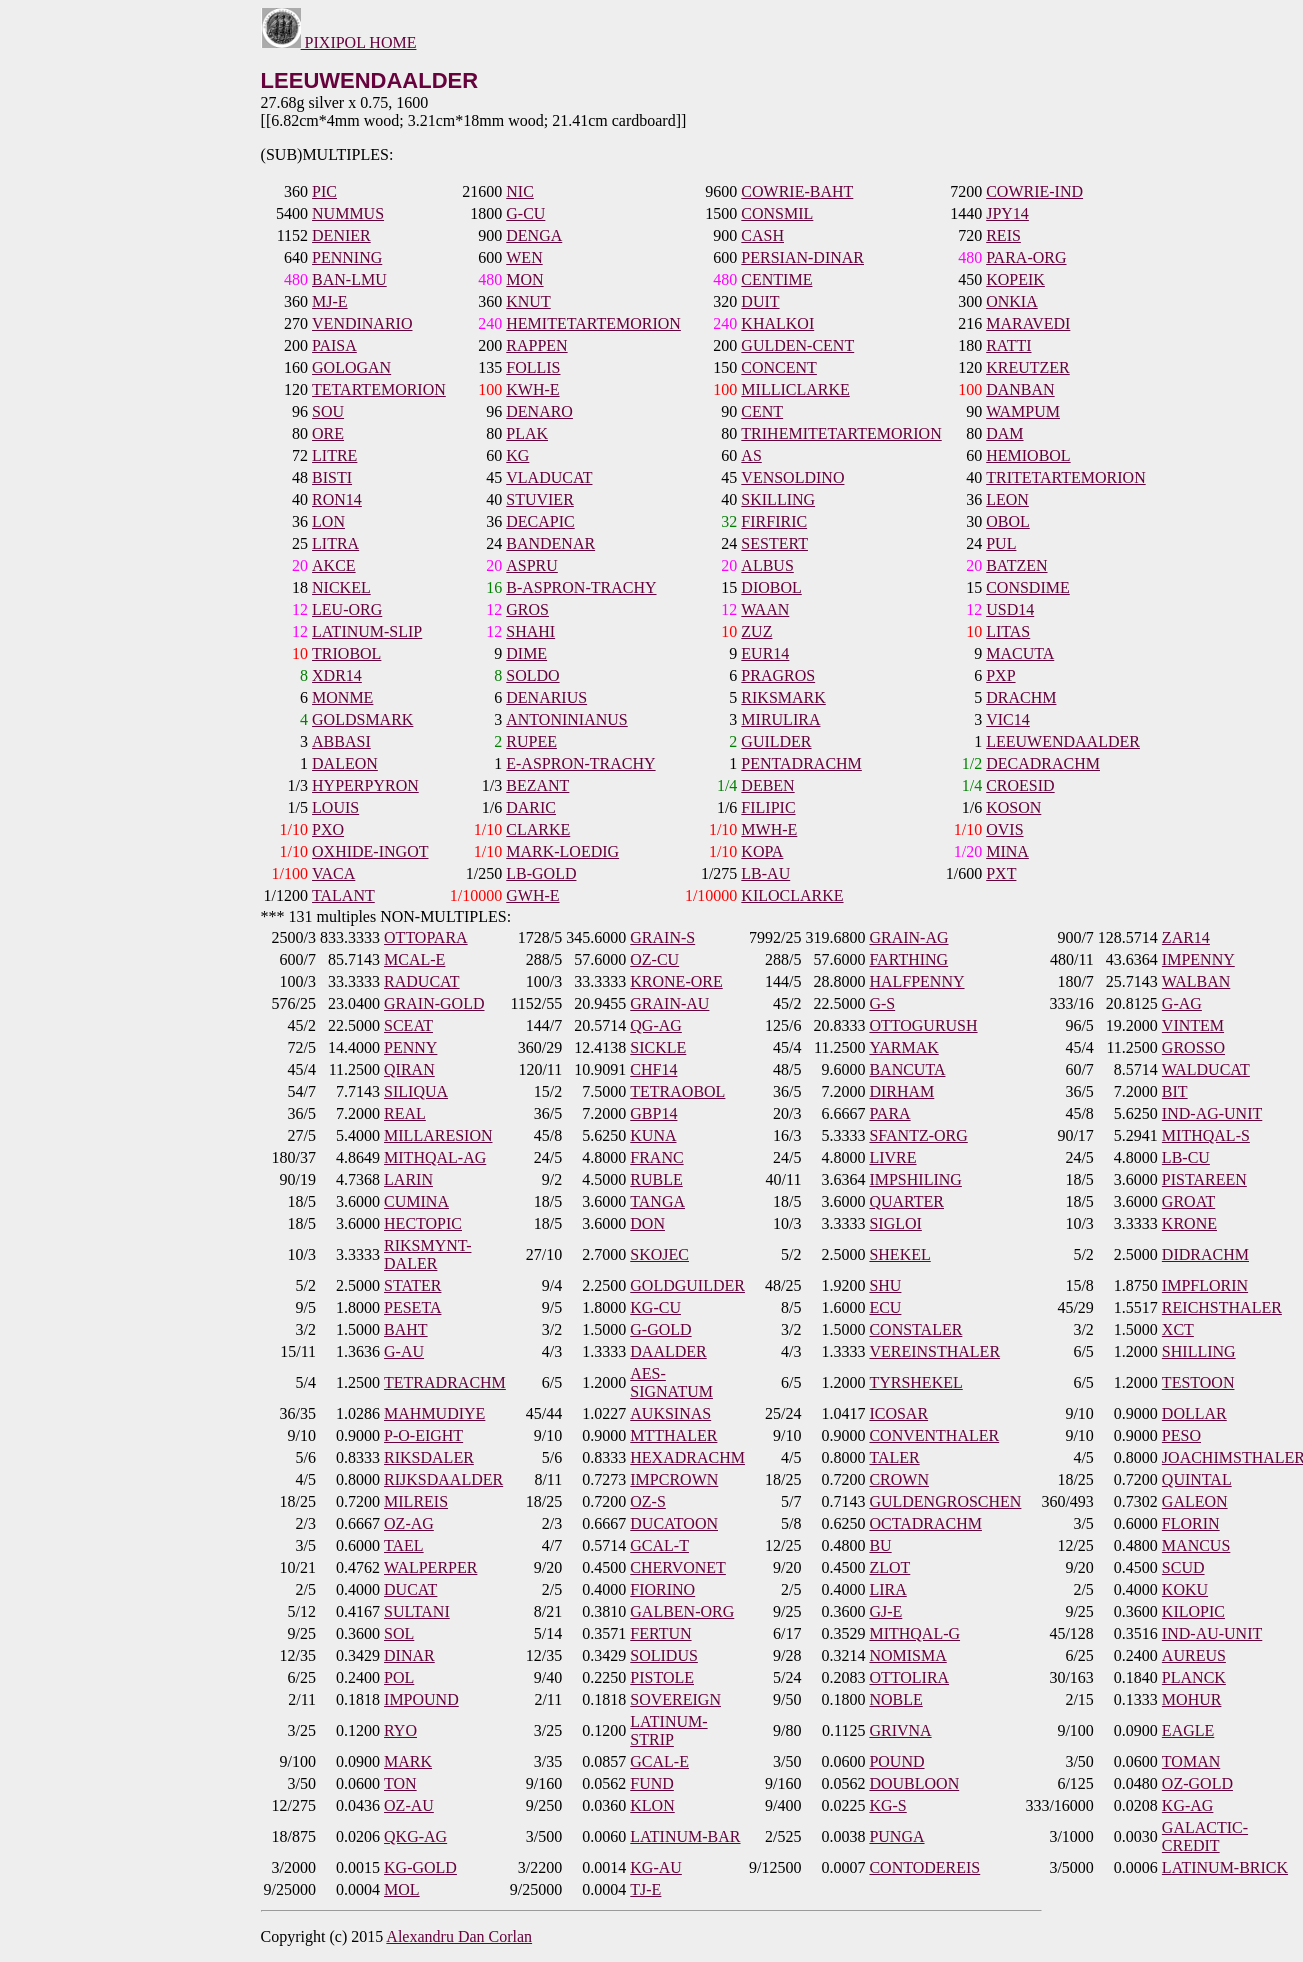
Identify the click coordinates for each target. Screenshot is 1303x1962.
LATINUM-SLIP (367, 631)
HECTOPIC (423, 1223)
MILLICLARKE (795, 389)
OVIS (1004, 829)
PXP (1000, 675)
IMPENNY (1198, 959)
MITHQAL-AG (435, 1157)
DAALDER (668, 1351)
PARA (889, 1113)
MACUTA (1020, 653)
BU (880, 1545)
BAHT (406, 1329)
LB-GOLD (541, 873)
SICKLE (658, 1047)
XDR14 (337, 675)
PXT (1001, 873)
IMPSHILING (915, 1179)
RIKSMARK (783, 697)
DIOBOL (771, 587)
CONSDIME (1028, 587)
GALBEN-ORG (682, 1611)
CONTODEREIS (924, 1867)
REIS (1003, 235)
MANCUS (1196, 1545)
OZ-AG (409, 1523)
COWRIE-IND (1034, 191)
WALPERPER (430, 1567)
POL (399, 1677)
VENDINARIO (362, 323)
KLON (652, 1805)
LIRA (887, 1589)
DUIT (760, 301)
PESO (1181, 1435)
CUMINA (416, 1201)
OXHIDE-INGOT (370, 851)
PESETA (412, 1307)
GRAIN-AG (908, 937)
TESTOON (1198, 1382)
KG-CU (655, 1307)
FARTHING (908, 959)
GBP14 (653, 1113)
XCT (1178, 1329)
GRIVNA (900, 1730)
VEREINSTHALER (934, 1351)
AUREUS (1194, 1655)
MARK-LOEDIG (562, 851)
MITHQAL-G (914, 1633)
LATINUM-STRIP (668, 1730)
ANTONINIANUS (566, 719)
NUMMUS (348, 213)
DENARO (539, 411)
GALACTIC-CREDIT (1205, 1836)
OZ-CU (654, 959)
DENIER (341, 235)
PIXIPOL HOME (339, 42)
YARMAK (903, 1047)
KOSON (1013, 807)
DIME (526, 653)
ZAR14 (1186, 937)
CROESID (1020, 785)
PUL (1001, 543)
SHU (885, 1285)
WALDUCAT (1206, 1069)
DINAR (409, 1655)
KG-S (887, 1805)
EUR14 (765, 653)
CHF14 (653, 1069)
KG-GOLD (420, 1867)
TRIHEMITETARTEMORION (841, 433)
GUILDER (776, 741)
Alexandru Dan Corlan (459, 1936)
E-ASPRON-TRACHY (580, 763)
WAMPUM (1023, 411)
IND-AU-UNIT (1212, 1633)
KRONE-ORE (676, 981)
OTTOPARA (426, 937)
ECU (885, 1307)
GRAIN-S (662, 937)
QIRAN (409, 1069)
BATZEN (1016, 565)
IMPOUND (421, 1699)
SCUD (1183, 1567)
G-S (882, 1003)
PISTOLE (662, 1677)
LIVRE (892, 1157)
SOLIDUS (664, 1655)
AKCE (334, 565)
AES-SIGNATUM (671, 1382)
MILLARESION (438, 1135)
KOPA (762, 851)
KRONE (1189, 1223)
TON (400, 1783)
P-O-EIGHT (423, 1435)
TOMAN (1191, 1761)
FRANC (656, 1157)
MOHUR (1192, 1699)
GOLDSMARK (362, 719)
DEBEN (767, 785)
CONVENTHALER (934, 1435)
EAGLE (1188, 1730)
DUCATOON (674, 1523)
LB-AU (765, 873)
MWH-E (769, 829)
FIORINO (662, 1589)
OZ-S (648, 1501)
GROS (527, 609)
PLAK (527, 433)
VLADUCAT (549, 477)
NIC (520, 191)
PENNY (410, 1047)
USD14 (1010, 609)
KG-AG (1188, 1805)
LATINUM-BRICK (1225, 1867)
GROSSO (1193, 1047)
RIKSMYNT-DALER (427, 1254)
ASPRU (532, 565)
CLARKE (538, 829)
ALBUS (767, 565)
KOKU (1185, 1589)
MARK (408, 1761)
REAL (405, 1113)
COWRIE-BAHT (797, 191)
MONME (342, 697)
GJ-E (885, 1611)
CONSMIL (777, 213)
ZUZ (756, 631)
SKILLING (778, 499)
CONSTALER (915, 1329)
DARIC (531, 807)
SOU (328, 411)
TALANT (343, 895)
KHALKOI (777, 323)
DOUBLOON (914, 1783)
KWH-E (532, 389)
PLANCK (1194, 1677)
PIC (324, 191)
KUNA (653, 1135)
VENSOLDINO (792, 477)
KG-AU (656, 1867)
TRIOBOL (346, 653)
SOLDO (532, 675)
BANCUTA (907, 1069)
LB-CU (1186, 1157)
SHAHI (530, 631)
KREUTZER (1028, 367)
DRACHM (1021, 697)
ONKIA (1012, 301)
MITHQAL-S (1206, 1135)
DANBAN (1020, 389)
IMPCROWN (674, 1479)
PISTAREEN (1204, 1179)
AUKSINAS (670, 1413)
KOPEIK (1015, 279)
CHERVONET (678, 1567)
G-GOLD (660, 1329)
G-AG (1182, 1003)
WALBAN (1196, 981)
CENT (762, 411)
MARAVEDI (1028, 323)
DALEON (345, 763)
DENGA (534, 235)
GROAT (1188, 1201)
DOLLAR (1194, 1413)
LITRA (335, 543)
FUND (652, 1783)
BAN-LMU (349, 279)
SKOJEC (659, 1254)
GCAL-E (659, 1761)
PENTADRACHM (801, 763)
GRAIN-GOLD (434, 1003)
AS (751, 455)
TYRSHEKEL (915, 1382)
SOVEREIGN (675, 1699)
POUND (896, 1761)
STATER (412, 1285)
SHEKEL (899, 1254)
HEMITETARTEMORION (593, 323)
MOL (402, 1889)
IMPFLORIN (1205, 1285)
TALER (894, 1457)
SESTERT (774, 543)
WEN (524, 257)
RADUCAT (422, 981)
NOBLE (895, 1699)
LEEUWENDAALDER (1063, 741)
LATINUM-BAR (685, 1836)
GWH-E (532, 895)
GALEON (1195, 1501)
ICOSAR (898, 1413)
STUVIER (540, 499)
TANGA (657, 1201)
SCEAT (408, 1025)
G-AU (404, 1351)
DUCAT (410, 1589)
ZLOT (889, 1567)
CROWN (899, 1479)
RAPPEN (536, 345)
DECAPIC (540, 521)
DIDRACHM (1205, 1254)
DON (647, 1223)
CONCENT (779, 367)
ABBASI (341, 741)
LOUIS (335, 807)
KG (517, 455)
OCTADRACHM (925, 1523)
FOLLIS (533, 367)
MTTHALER (673, 1435)
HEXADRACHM (687, 1457)
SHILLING (1199, 1351)
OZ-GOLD (1197, 1783)
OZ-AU (409, 1805)
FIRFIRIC (774, 521)
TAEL (404, 1545)
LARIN (408, 1179)
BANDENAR (550, 543)
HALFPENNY (916, 981)
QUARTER (906, 1201)
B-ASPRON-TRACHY (581, 587)
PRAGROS (778, 675)
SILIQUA (416, 1091)
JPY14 (1007, 213)
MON (524, 279)
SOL (399, 1633)
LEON (1007, 499)
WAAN (765, 609)
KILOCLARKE (792, 895)
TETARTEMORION (379, 389)
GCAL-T (659, 1545)
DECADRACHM (1043, 763)
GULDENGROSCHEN (945, 1501)
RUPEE (531, 741)
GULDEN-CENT (797, 345)
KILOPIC (1193, 1611)
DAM (1004, 433)
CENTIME (776, 279)
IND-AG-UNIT (1212, 1113)
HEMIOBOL (1028, 455)
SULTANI (417, 1611)
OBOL (1008, 521)
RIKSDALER (429, 1457)
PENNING (347, 257)
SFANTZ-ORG (918, 1135)
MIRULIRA (780, 719)
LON (328, 521)
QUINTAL (1197, 1479)
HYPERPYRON (365, 785)
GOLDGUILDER (687, 1285)
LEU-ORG (347, 609)
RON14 (337, 499)
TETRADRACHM (445, 1382)
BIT (1175, 1091)
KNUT (528, 301)
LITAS (1008, 631)
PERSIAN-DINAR (802, 257)
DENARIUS (546, 697)
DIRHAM (901, 1091)
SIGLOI (895, 1223)
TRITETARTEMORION (1066, 477)
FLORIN (1191, 1523)
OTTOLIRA (909, 1677)
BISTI (332, 477)
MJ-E (330, 301)
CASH (762, 235)
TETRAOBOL (677, 1091)
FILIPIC (768, 807)
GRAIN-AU (669, 1003)
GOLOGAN (351, 367)
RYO (400, 1730)
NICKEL (341, 587)
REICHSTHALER (1222, 1307)
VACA (333, 873)
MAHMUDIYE (434, 1413)
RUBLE (656, 1179)
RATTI (1008, 345)
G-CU (525, 213)
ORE (328, 433)
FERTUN (660, 1633)
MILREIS (416, 1501)
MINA (1007, 851)
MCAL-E (414, 959)
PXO (328, 829)
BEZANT (537, 785)
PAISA (334, 345)
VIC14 (1008, 719)
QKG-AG (415, 1836)
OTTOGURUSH (923, 1025)
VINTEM (1193, 1025)
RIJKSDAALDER (443, 1479)
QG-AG (656, 1025)
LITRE (334, 455)
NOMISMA (907, 1655)
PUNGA (896, 1836)
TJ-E (645, 1889)
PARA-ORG (1026, 257)
